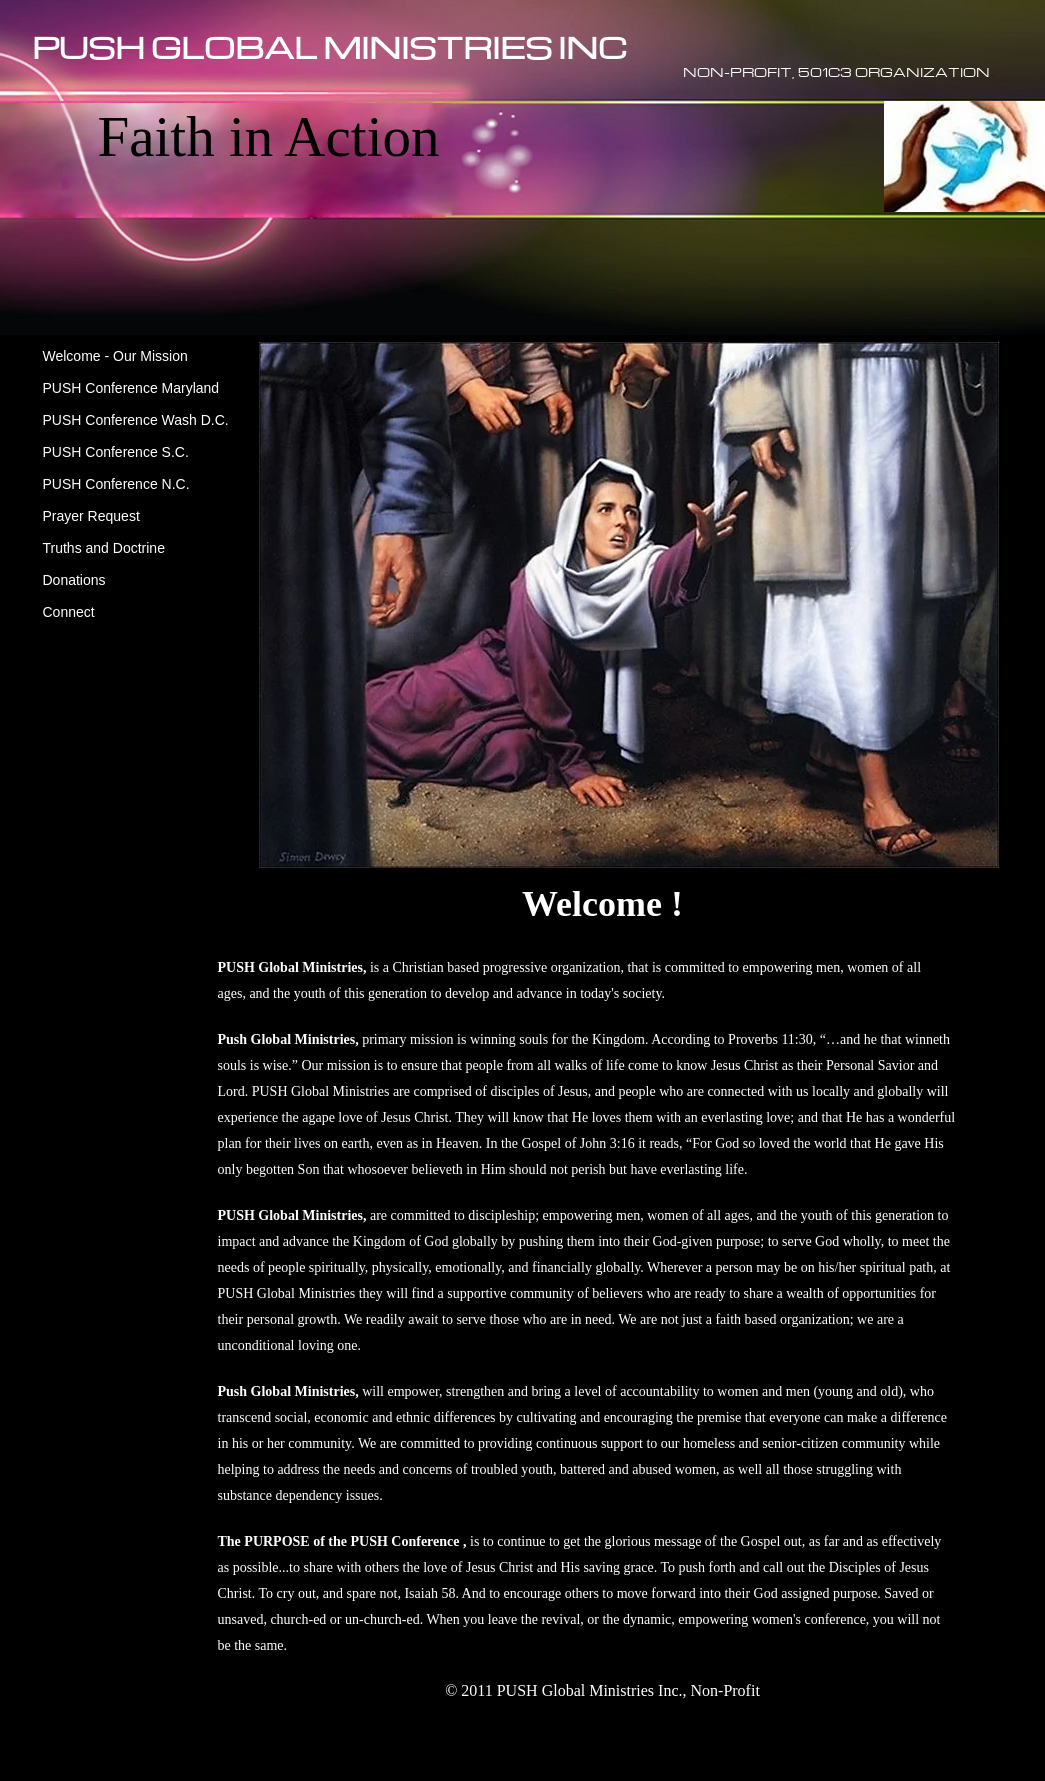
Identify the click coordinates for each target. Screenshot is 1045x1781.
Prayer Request (91, 516)
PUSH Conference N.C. (116, 484)
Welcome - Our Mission (115, 356)
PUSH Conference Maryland (131, 388)
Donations (74, 580)
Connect (69, 612)
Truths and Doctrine (104, 548)
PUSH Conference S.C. (116, 452)
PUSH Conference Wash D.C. (136, 420)
